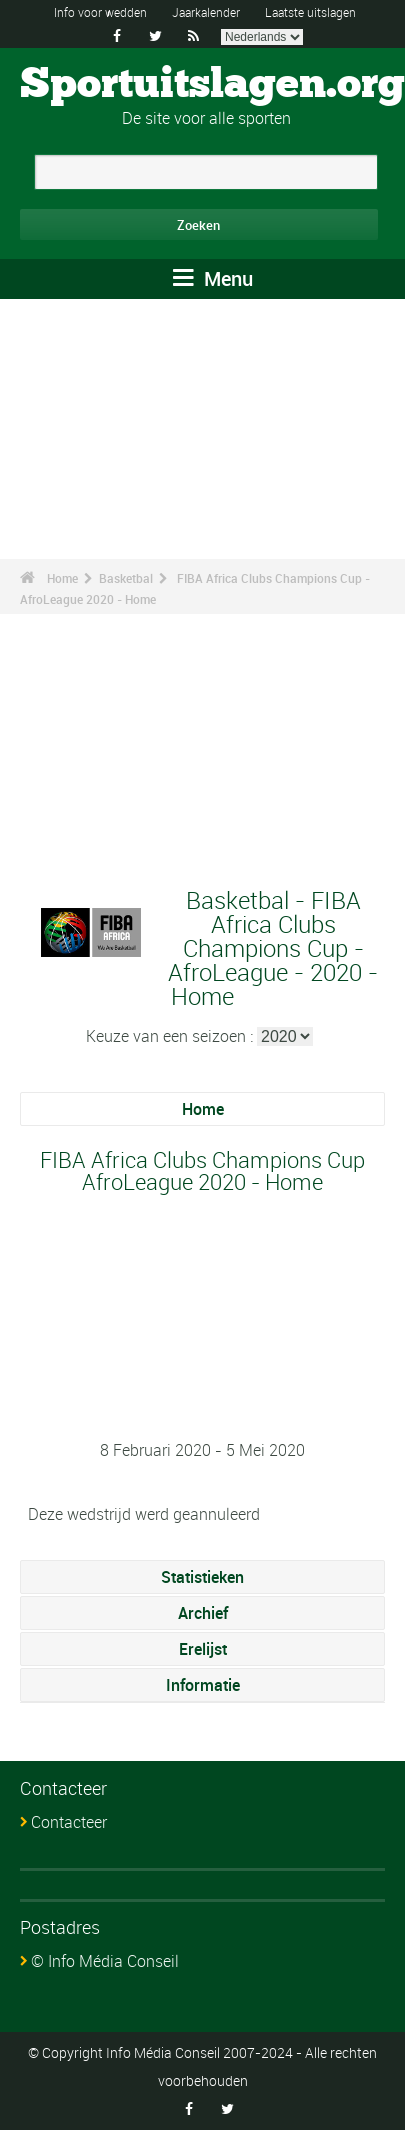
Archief (203, 1613)
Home (62, 578)
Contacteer (69, 1822)
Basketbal (126, 578)
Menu (213, 278)
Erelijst (203, 1649)
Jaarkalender (206, 12)
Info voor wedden (100, 12)
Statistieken (202, 1577)
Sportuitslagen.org (212, 85)
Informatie (203, 1685)
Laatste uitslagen (310, 12)
